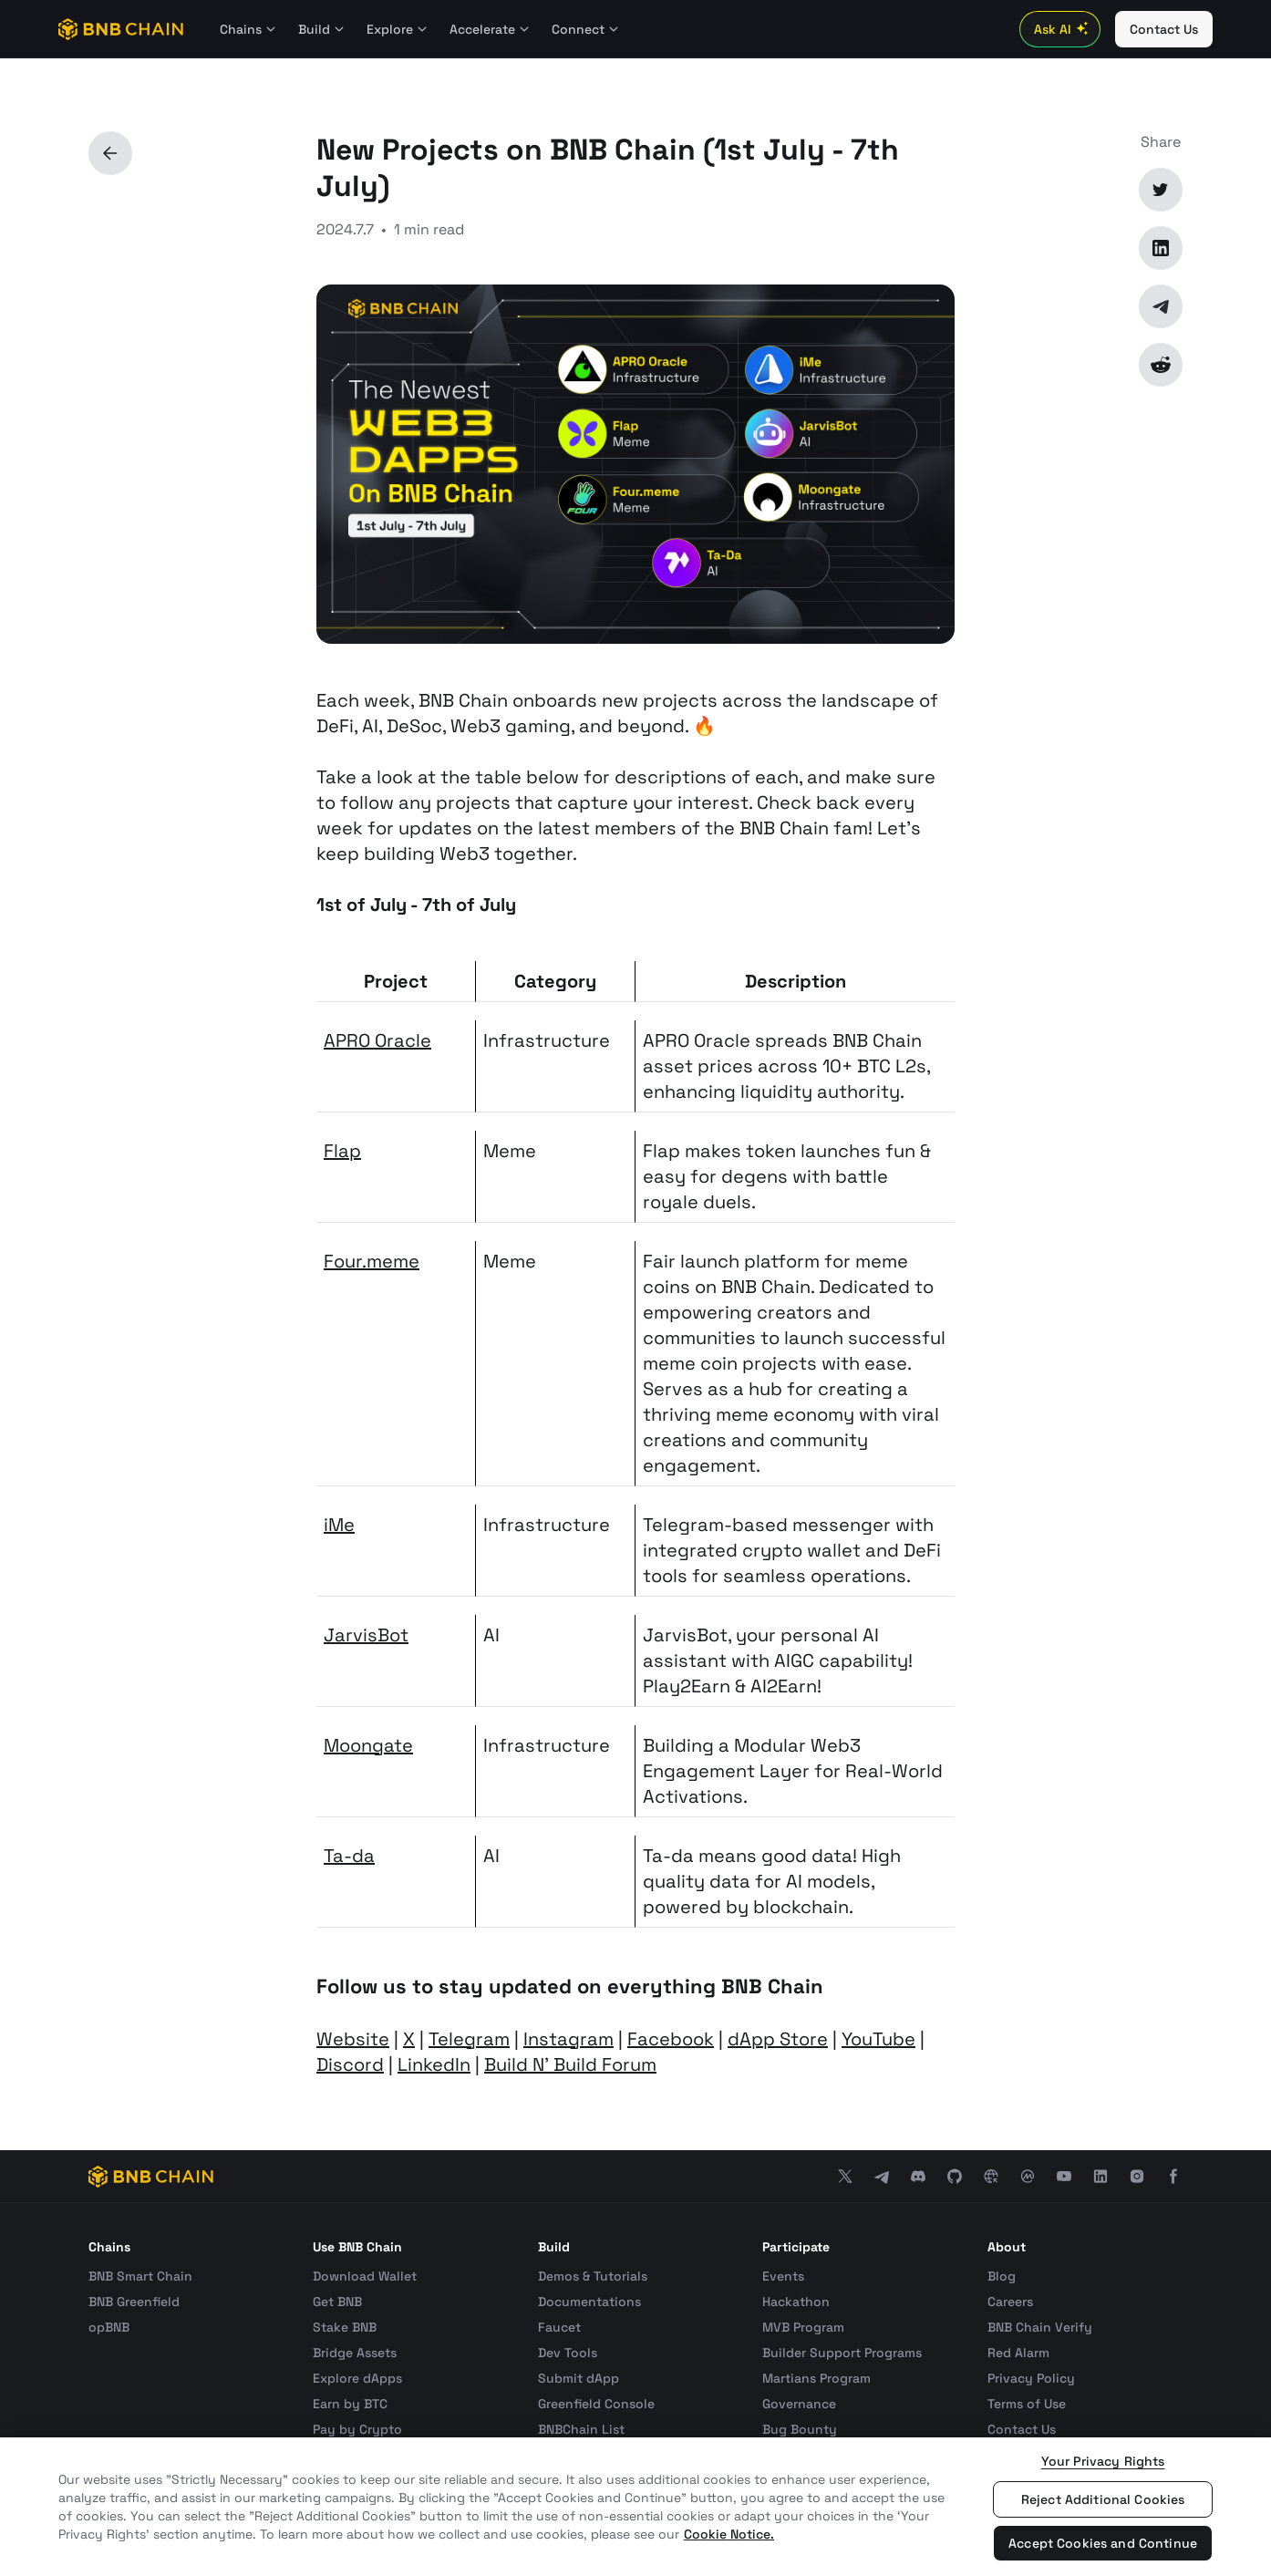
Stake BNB (345, 2327)
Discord (350, 2064)
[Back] (110, 153)
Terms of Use (1026, 2403)
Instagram (568, 2039)
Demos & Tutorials (592, 2276)
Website (352, 2039)
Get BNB (337, 2301)
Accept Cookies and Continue (1102, 2543)
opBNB (108, 2327)
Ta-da (349, 1855)
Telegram (469, 2039)
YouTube (878, 2039)
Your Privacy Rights (1103, 2461)
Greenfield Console (596, 2403)
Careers (1010, 2301)
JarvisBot (366, 1635)
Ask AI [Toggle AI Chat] (1063, 29)
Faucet (559, 2327)
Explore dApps (357, 2378)
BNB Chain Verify (1039, 2327)
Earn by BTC (350, 2403)
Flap (342, 1151)
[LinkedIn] (1161, 248)
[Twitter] (1161, 190)
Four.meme (371, 1261)
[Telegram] (1161, 306)
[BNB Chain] (120, 29)
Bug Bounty (799, 2429)
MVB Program (803, 2327)
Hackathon (796, 2301)
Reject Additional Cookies (1103, 2499)
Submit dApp (578, 2378)
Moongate (368, 1745)
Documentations (589, 2301)
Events (783, 2276)
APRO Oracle (377, 1040)
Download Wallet (365, 2276)
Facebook (670, 2039)
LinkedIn (434, 2064)
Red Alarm (1018, 2352)
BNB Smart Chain (140, 2276)
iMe (339, 1524)
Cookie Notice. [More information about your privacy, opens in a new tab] (729, 2534)
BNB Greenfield (134, 2301)
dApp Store (778, 2039)
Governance (799, 2403)
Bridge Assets (355, 2352)
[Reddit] (1161, 365)
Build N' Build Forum (570, 2064)
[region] (635, 2506)
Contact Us (1021, 2429)
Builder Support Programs (842, 2352)
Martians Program (816, 2378)
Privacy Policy (1031, 2378)
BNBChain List (581, 2429)
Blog (1001, 2276)
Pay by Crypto (357, 2429)
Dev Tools (567, 2352)
